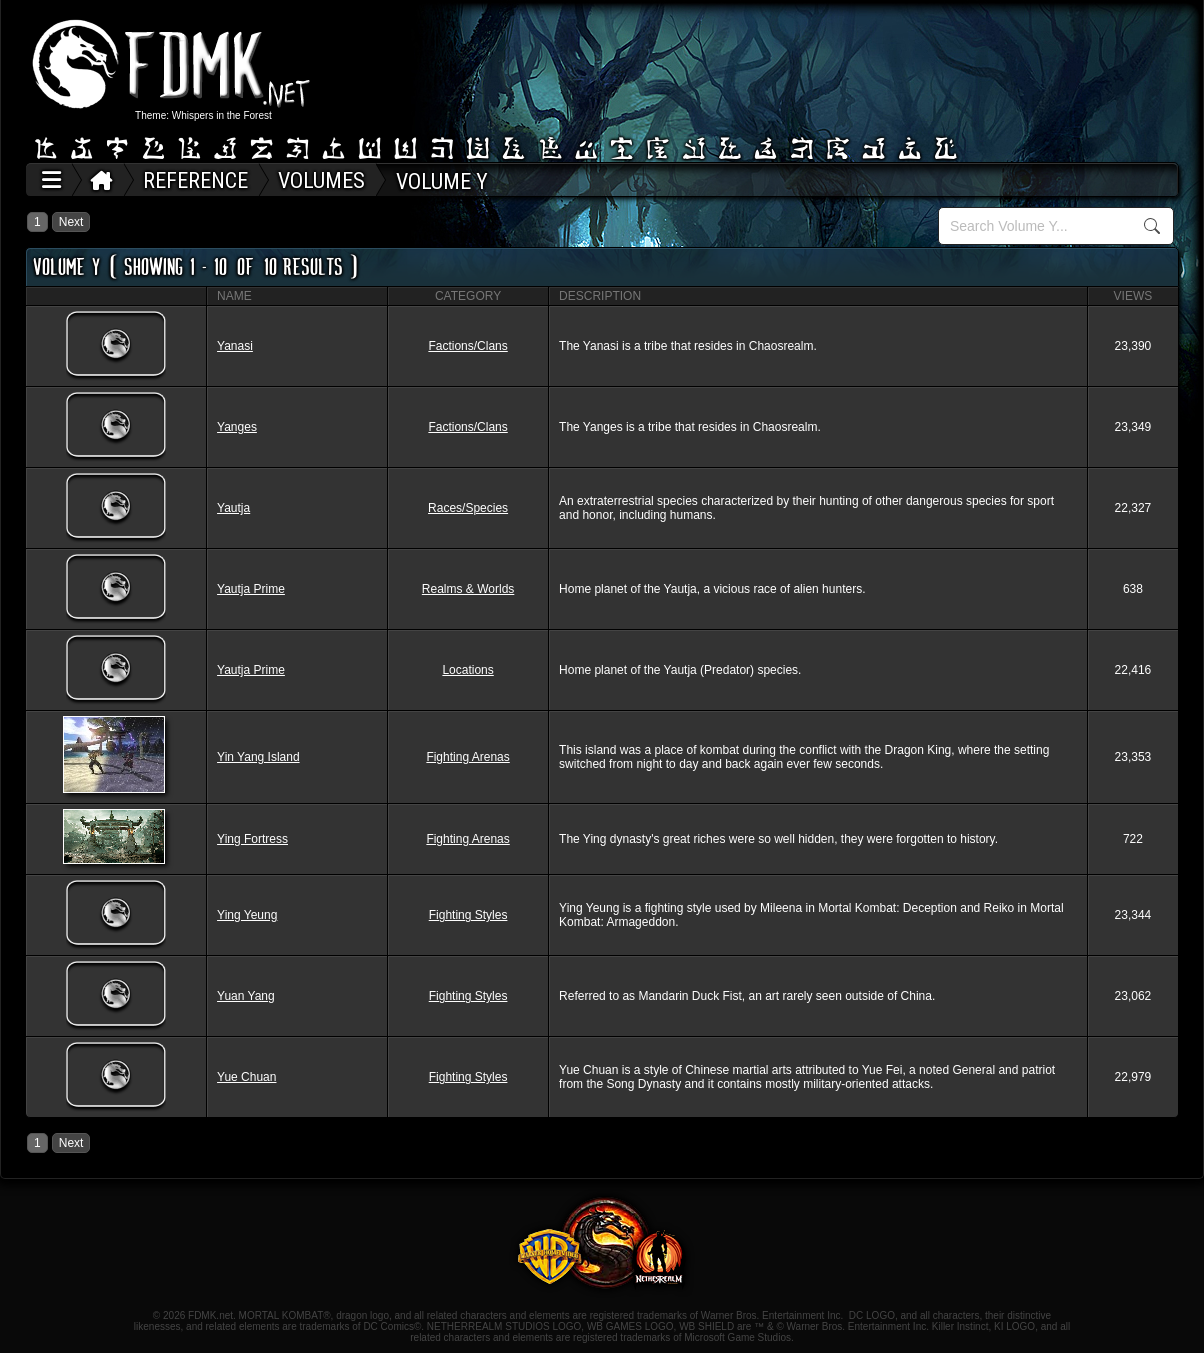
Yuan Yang (246, 996)
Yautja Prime (251, 589)
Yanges (237, 427)
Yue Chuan (246, 1077)
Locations (467, 670)
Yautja (233, 508)
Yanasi (235, 346)
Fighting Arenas (467, 757)
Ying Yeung (247, 915)
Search (1152, 226)
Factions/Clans (467, 346)
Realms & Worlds (468, 589)
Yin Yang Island (258, 757)
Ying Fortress (252, 839)
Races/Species (468, 508)
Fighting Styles (468, 915)
